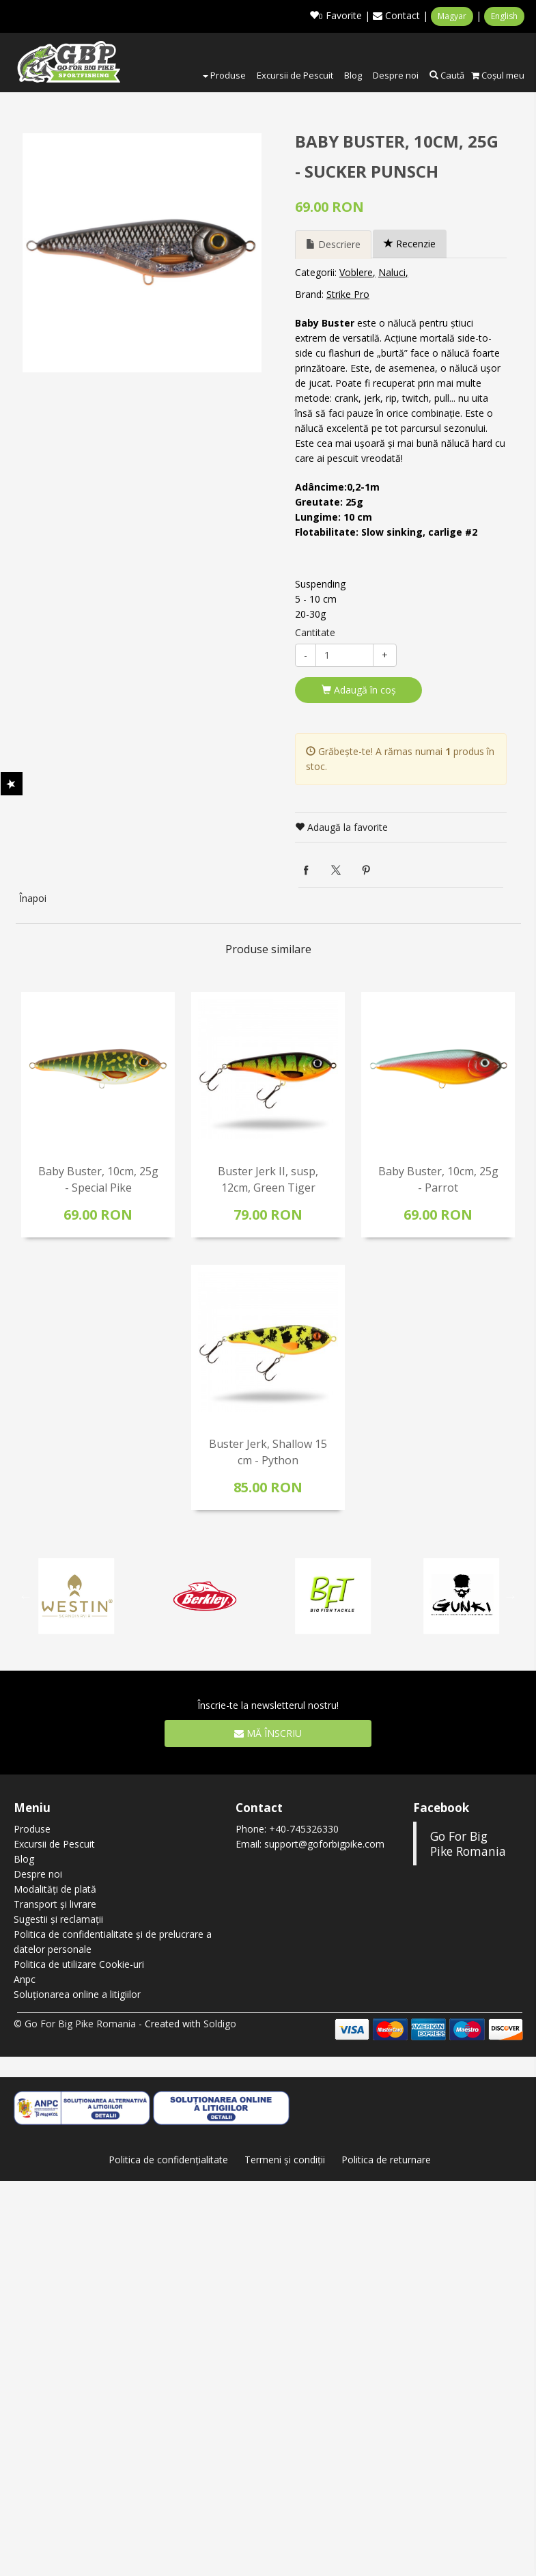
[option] (142, 252)
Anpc (25, 1979)
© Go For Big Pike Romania (75, 2023)
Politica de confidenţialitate (168, 2159)
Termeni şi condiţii (284, 2159)
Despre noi (396, 75)
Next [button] (511, 1596)
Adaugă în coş (359, 689)
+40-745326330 (304, 1828)
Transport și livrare (55, 1903)
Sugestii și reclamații (58, 1919)
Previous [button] (26, 1596)
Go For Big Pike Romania (468, 1843)
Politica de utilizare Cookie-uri (79, 1964)
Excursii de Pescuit (295, 75)
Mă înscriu (268, 1733)
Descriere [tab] (333, 244)
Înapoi (32, 898)
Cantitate (315, 632)
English (504, 16)
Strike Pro (347, 294)
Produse (224, 75)
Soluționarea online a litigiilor (77, 1994)
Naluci (392, 272)
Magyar (452, 16)
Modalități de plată (55, 1888)
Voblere (356, 272)
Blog (353, 75)
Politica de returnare (386, 2159)
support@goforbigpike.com (324, 1843)
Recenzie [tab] (410, 243)
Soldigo (219, 2023)
